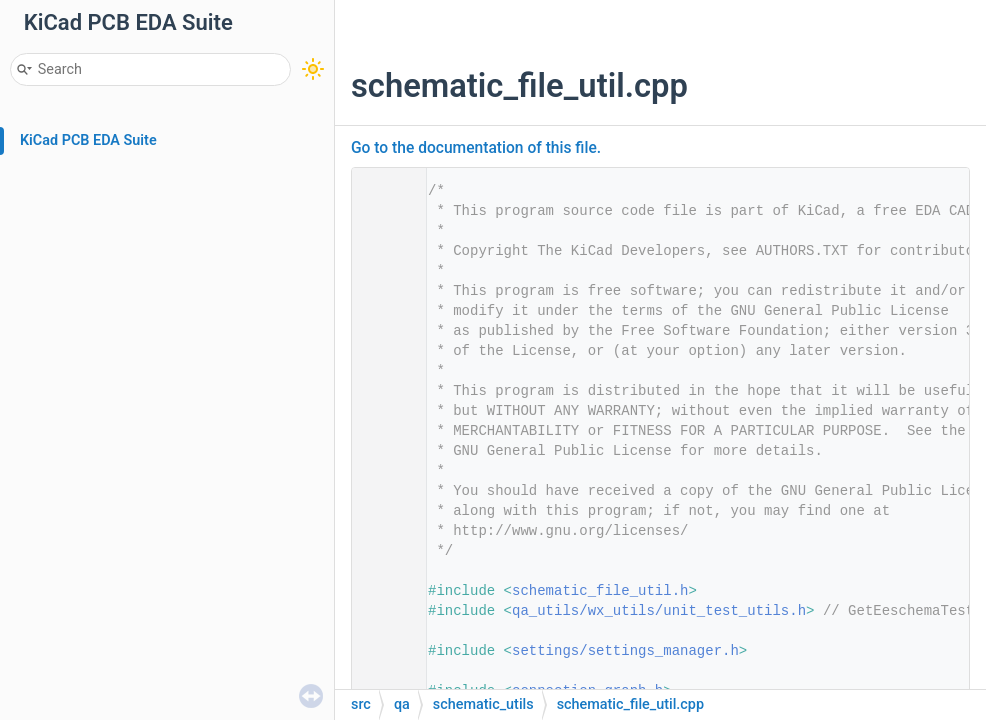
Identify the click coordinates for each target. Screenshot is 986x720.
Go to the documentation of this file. (476, 148)
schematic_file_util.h (600, 591)
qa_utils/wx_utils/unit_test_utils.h (659, 611)
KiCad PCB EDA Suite (88, 140)
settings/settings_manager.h (625, 651)
